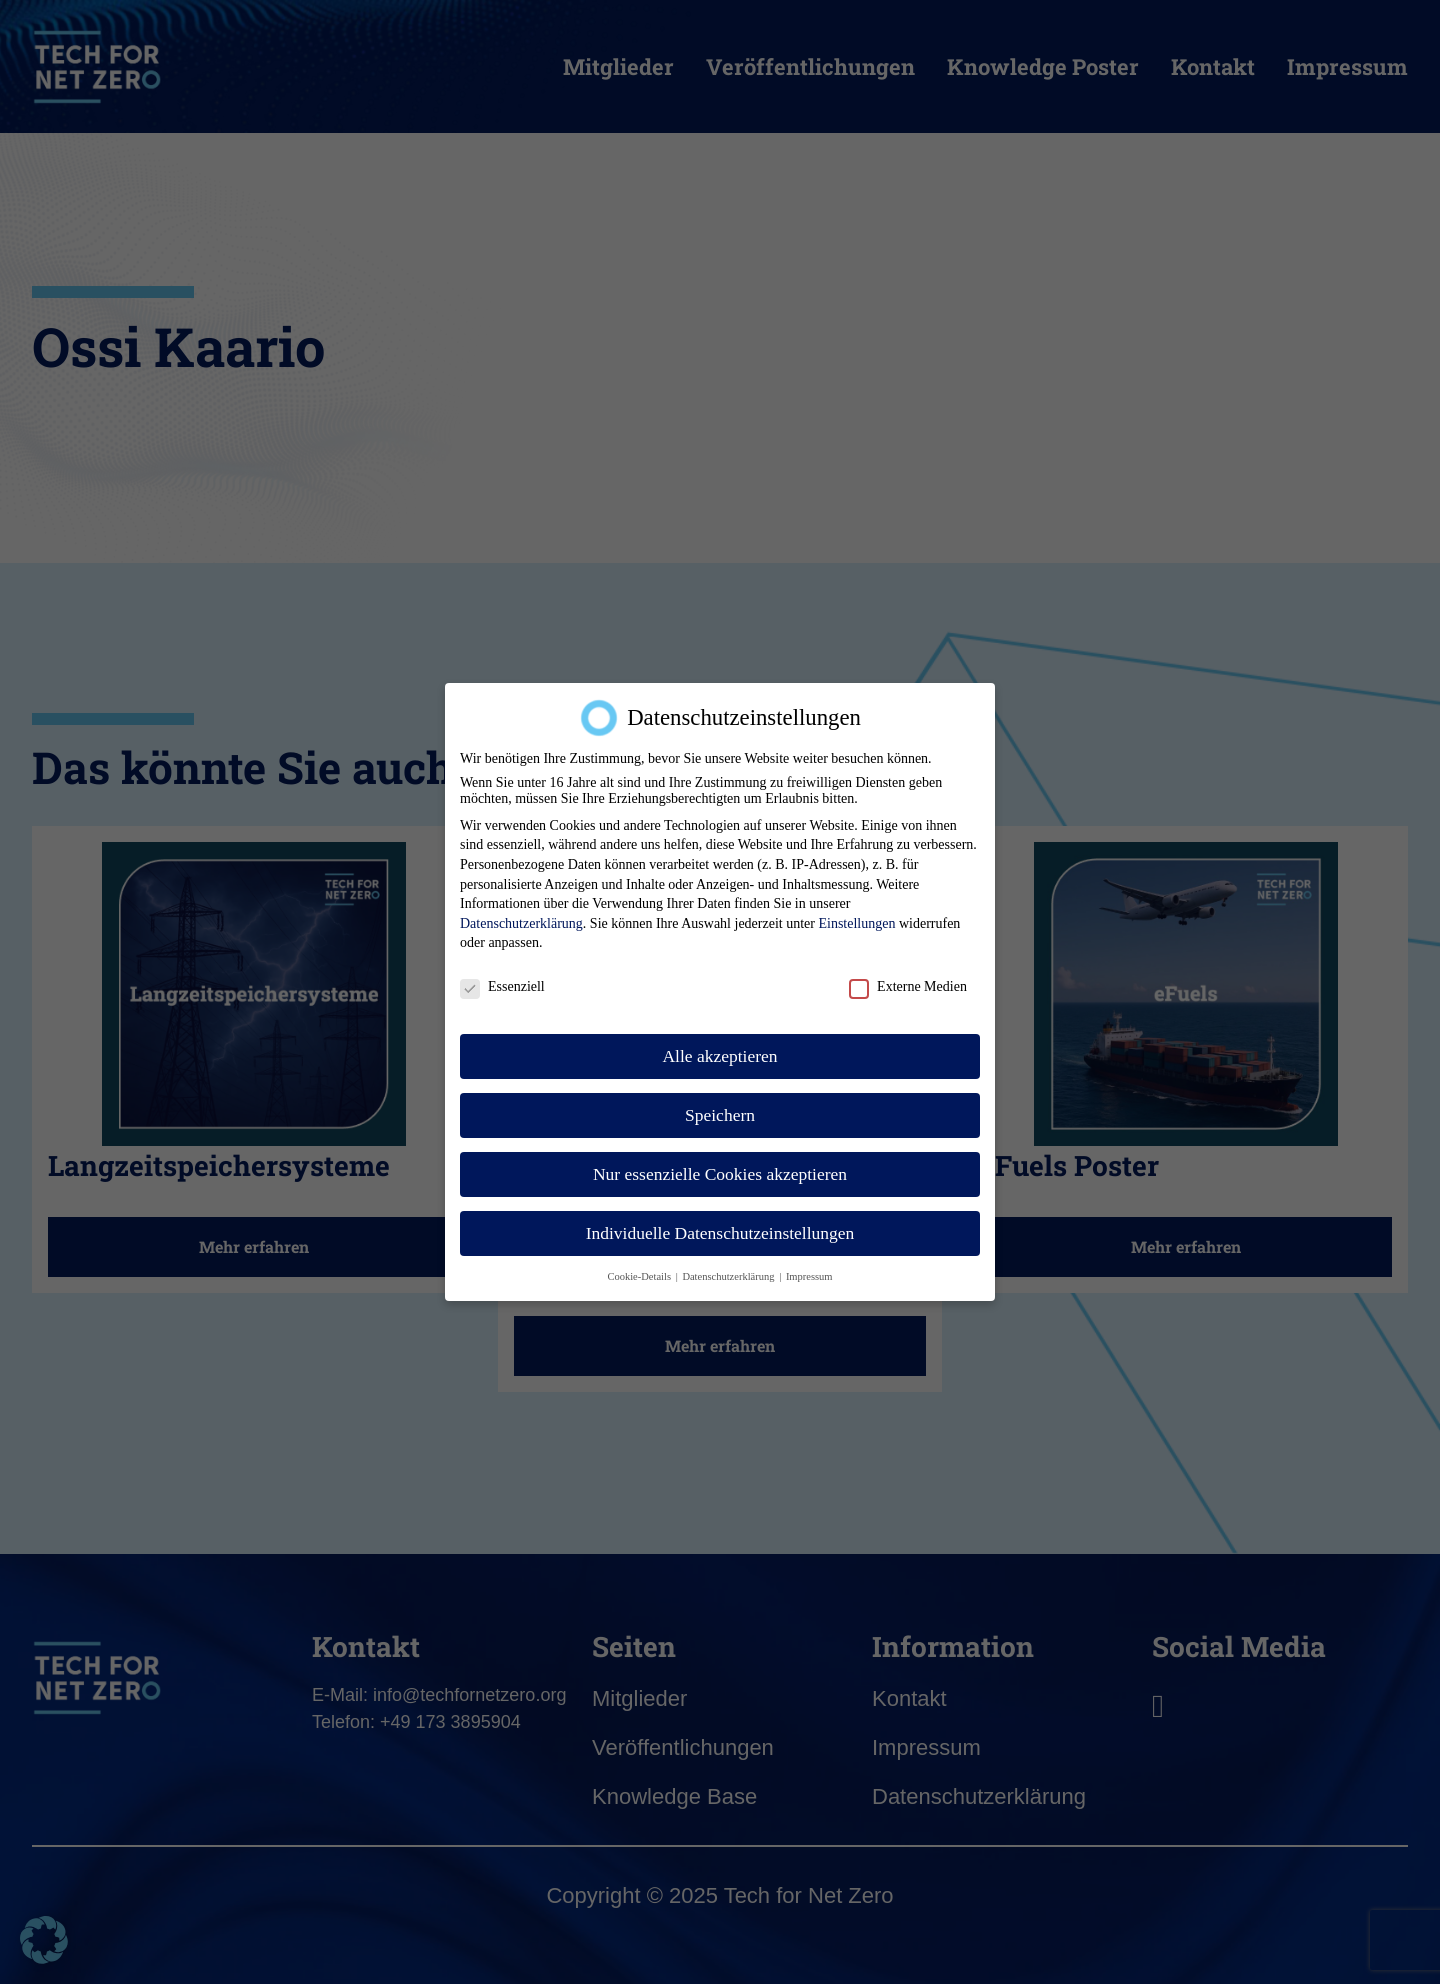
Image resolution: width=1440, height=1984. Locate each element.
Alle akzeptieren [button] (719, 1055)
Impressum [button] (809, 1275)
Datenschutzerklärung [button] (729, 1275)
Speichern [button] (720, 1114)
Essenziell (502, 987)
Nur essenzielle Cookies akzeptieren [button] (720, 1173)
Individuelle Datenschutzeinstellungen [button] (720, 1232)
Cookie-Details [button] (640, 1275)
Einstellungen (856, 922)
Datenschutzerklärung (521, 922)
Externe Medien (908, 987)
